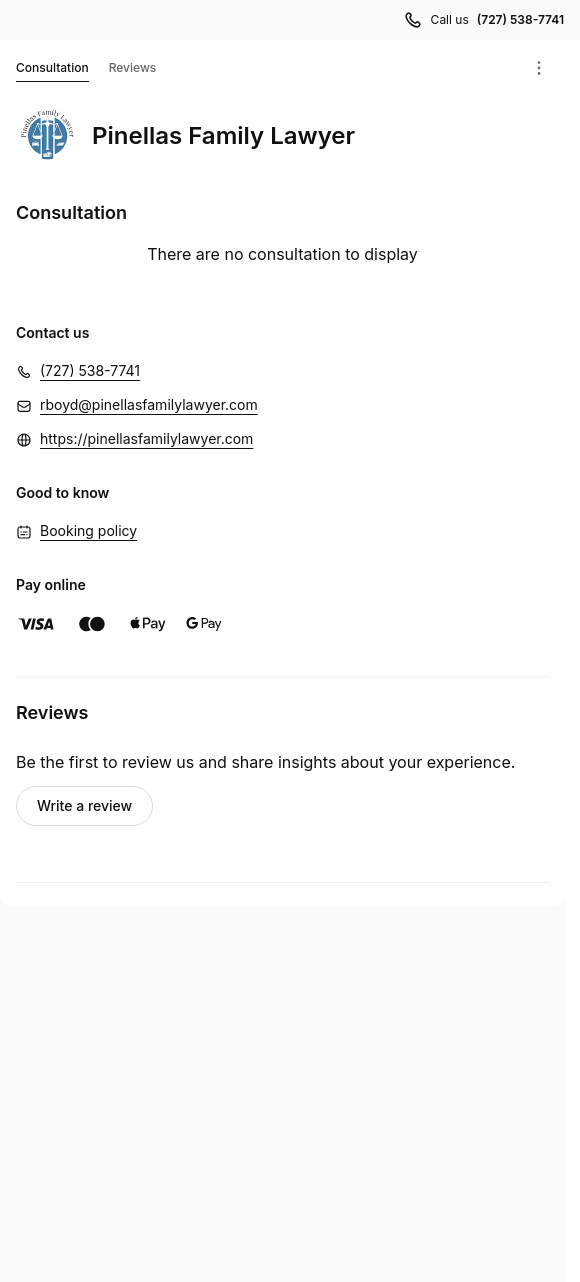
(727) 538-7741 (90, 370)
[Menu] (539, 68)
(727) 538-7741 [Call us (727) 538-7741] (520, 19)
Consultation (52, 71)
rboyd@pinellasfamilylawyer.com (149, 404)
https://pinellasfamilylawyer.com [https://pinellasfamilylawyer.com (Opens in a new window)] (146, 438)
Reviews (133, 67)
